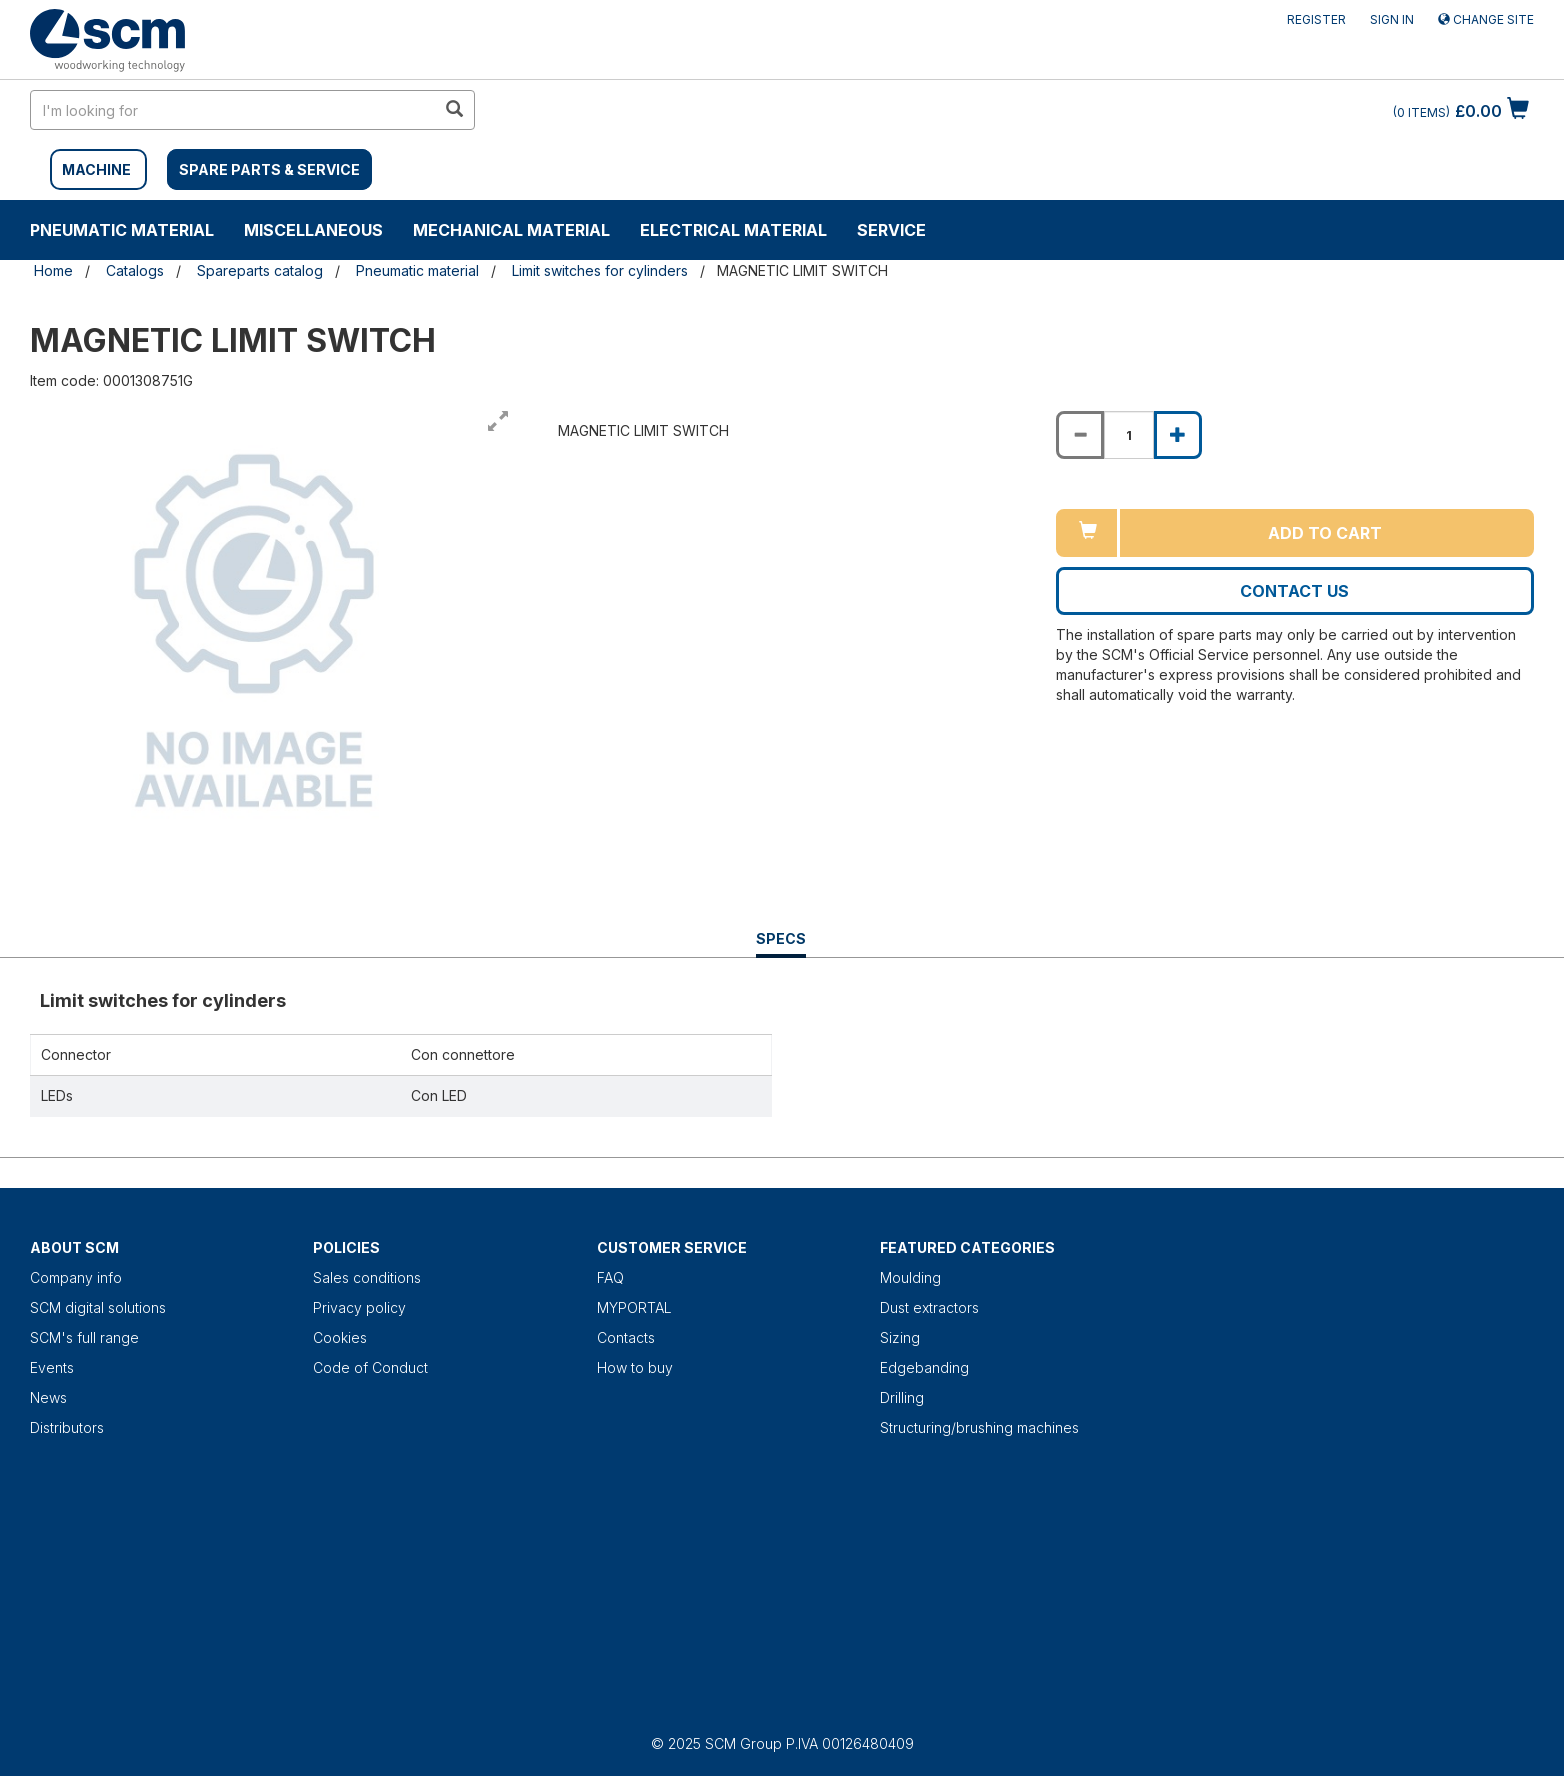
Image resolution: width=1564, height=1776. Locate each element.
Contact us (1294, 591)
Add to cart (1325, 533)
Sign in (1392, 19)
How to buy (635, 1367)
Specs (781, 943)
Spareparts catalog (260, 270)
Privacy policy (359, 1307)
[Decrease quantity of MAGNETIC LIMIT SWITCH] (1080, 435)
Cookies (340, 1337)
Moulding (910, 1277)
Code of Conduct (370, 1367)
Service (891, 230)
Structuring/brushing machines (979, 1427)
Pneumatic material (122, 230)
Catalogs (135, 270)
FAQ (610, 1277)
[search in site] (233, 110)
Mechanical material (511, 230)
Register (1316, 19)
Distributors (67, 1427)
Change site (1486, 19)
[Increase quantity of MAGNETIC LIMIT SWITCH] (1178, 435)
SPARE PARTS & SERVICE (269, 169)
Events (52, 1367)
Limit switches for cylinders (600, 270)
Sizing (900, 1337)
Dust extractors (929, 1307)
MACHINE (96, 169)
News (48, 1397)
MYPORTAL (634, 1307)
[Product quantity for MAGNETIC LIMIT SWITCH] (1129, 435)
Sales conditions (367, 1277)
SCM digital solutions (98, 1307)
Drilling (902, 1397)
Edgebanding (924, 1367)
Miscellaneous (313, 230)
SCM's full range (84, 1337)
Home (53, 270)
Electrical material (733, 230)
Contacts (626, 1337)
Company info (76, 1277)
